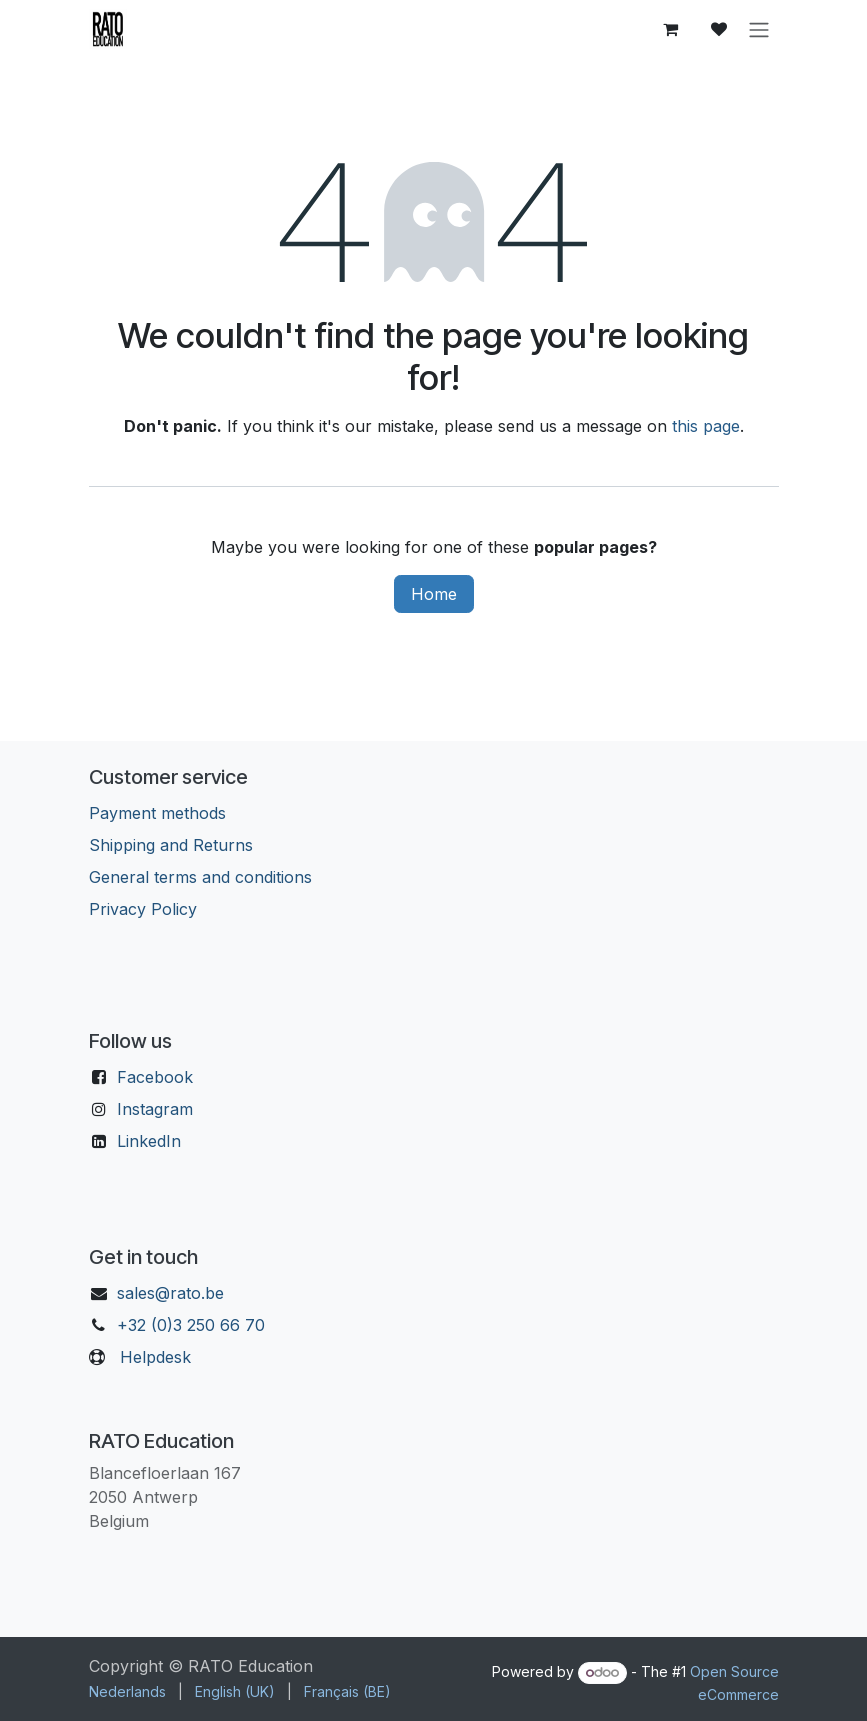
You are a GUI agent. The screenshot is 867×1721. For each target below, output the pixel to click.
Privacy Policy (143, 909)
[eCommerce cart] (671, 29)
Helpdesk (155, 1357)
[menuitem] (127, 1691)
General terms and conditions (200, 877)
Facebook (155, 1077)
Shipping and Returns (171, 845)
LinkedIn (149, 1141)
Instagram (155, 1109)
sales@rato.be (170, 1293)
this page (706, 426)
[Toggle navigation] (759, 29)
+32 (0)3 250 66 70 (191, 1325)
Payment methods (157, 813)
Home (434, 594)
